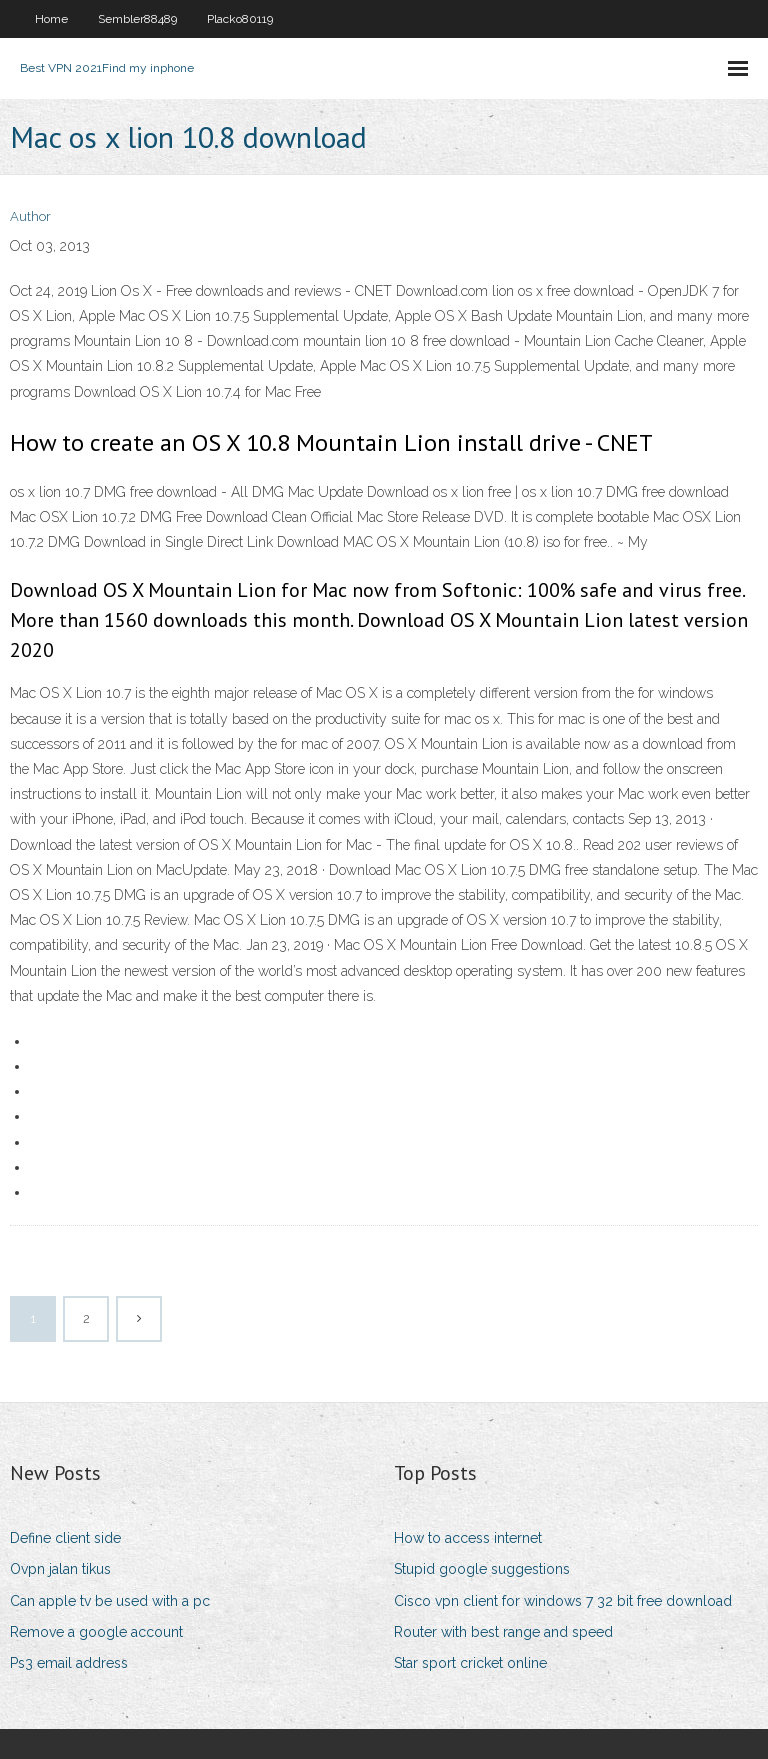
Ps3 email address (69, 1663)
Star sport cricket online (470, 1663)
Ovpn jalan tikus (60, 1569)
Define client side (65, 1538)
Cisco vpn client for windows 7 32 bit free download (563, 1601)
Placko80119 (240, 19)
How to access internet (468, 1538)
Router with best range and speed (503, 1632)
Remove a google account (96, 1632)
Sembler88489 (137, 19)
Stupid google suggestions (482, 1569)
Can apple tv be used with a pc (110, 1601)
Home (51, 19)
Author (30, 216)
